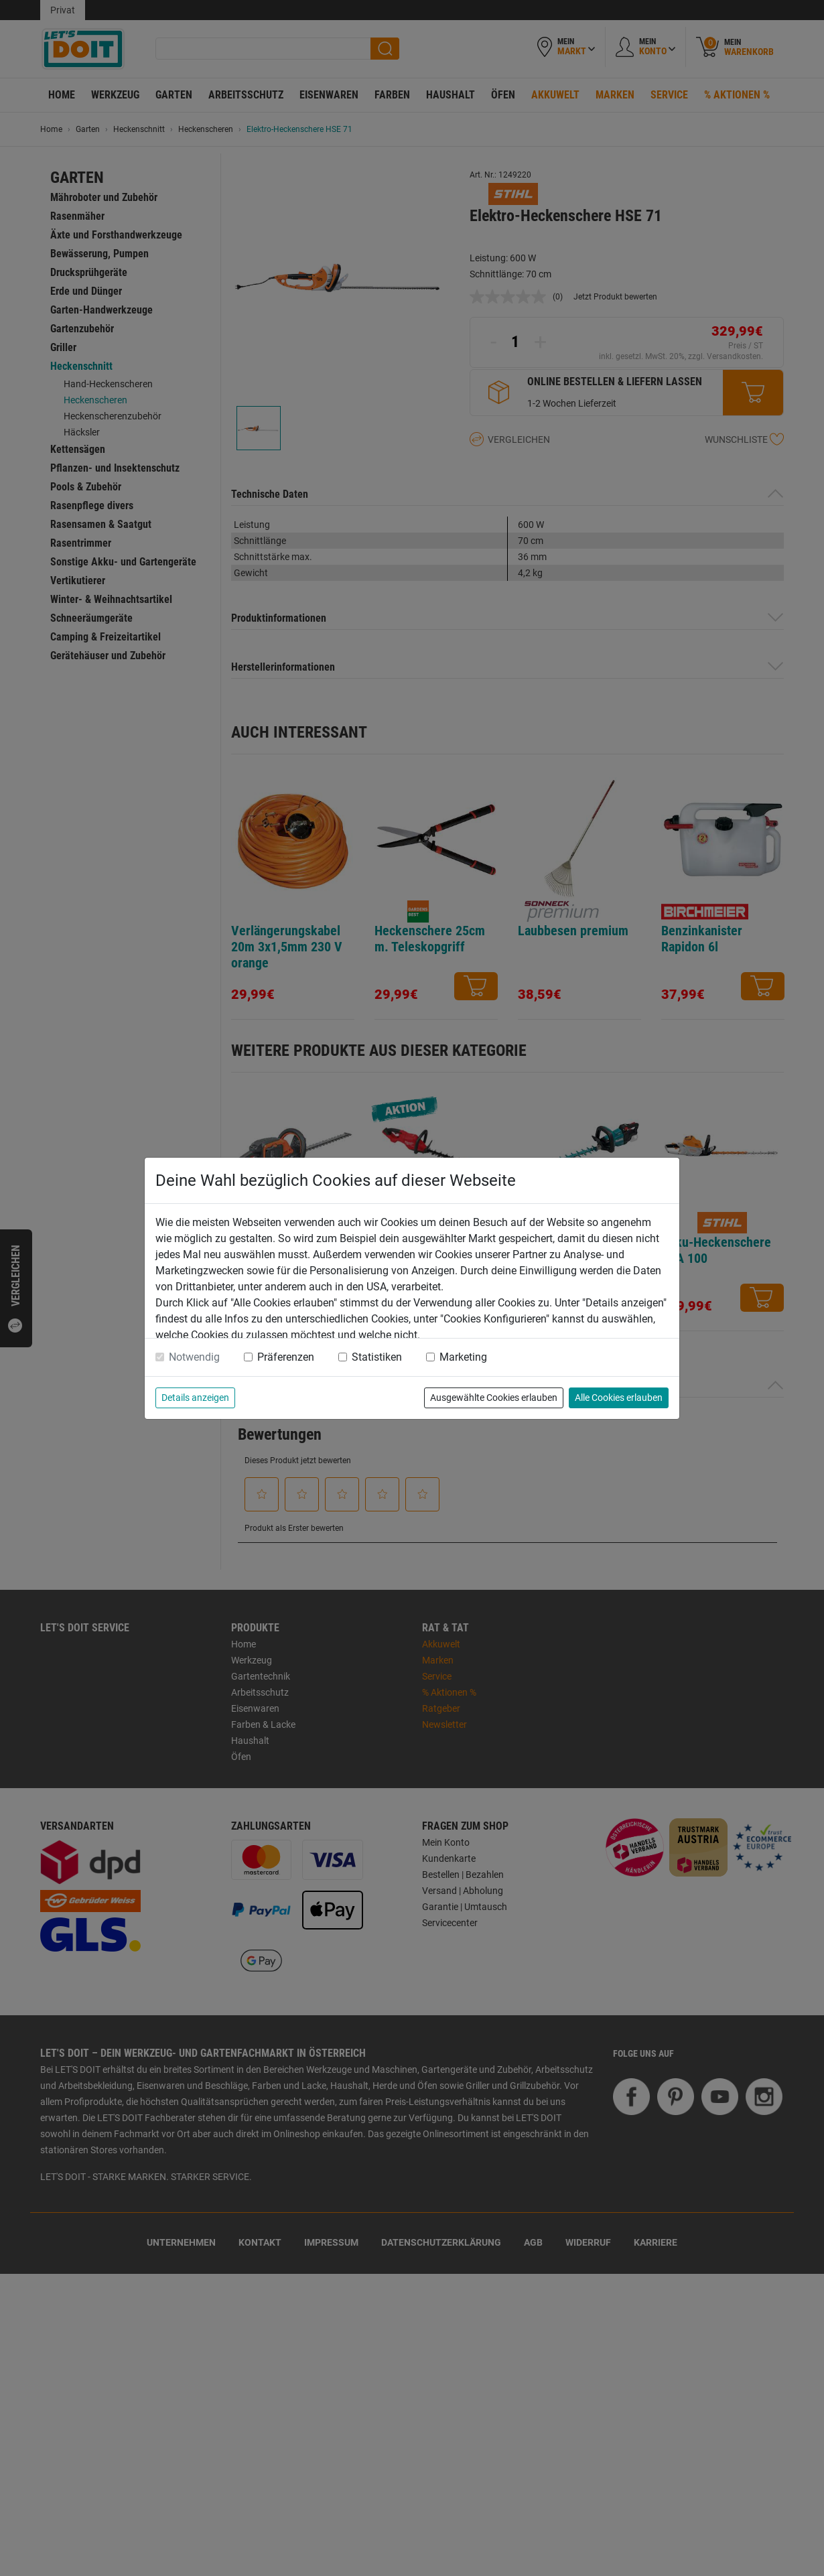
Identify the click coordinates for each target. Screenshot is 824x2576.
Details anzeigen (195, 1397)
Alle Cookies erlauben (619, 1397)
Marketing (463, 1357)
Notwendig (194, 1357)
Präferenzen (285, 1357)
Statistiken (377, 1357)
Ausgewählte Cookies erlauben (493, 1397)
